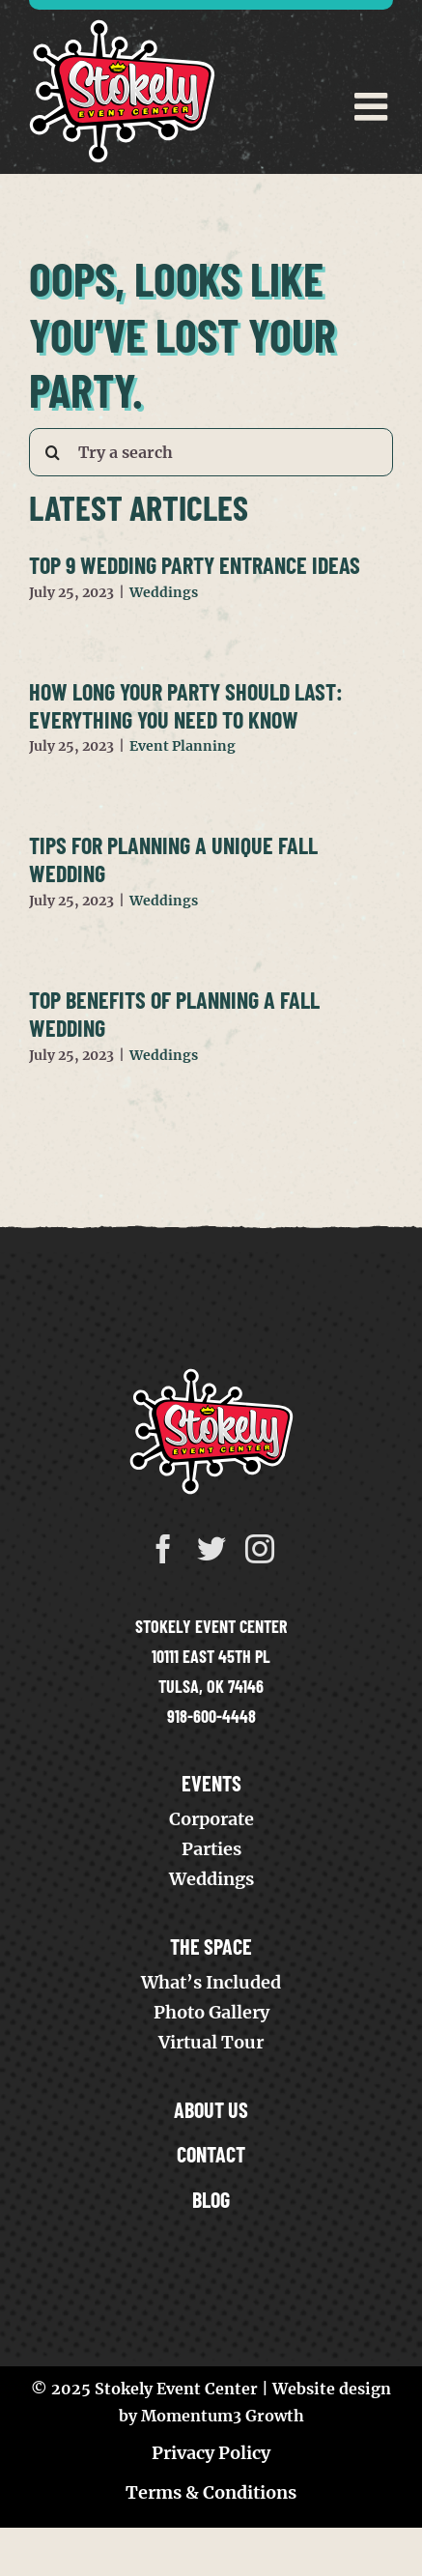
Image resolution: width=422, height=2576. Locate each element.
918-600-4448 (211, 1716)
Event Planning (182, 746)
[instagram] (259, 1548)
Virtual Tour (211, 2042)
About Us (211, 2109)
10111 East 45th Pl (211, 1656)
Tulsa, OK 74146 (211, 1686)
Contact (211, 2153)
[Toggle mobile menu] (373, 106)
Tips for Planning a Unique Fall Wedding (173, 859)
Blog (211, 2199)
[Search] (53, 452)
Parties (211, 1849)
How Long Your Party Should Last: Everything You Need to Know (186, 705)
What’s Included (211, 1982)
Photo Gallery (211, 2012)
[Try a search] (211, 452)
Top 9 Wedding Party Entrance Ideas (194, 565)
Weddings (163, 592)
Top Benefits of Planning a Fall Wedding (174, 1014)
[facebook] (163, 1548)
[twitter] (211, 1548)
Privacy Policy (211, 2453)
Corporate (211, 1819)
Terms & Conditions (211, 2492)
